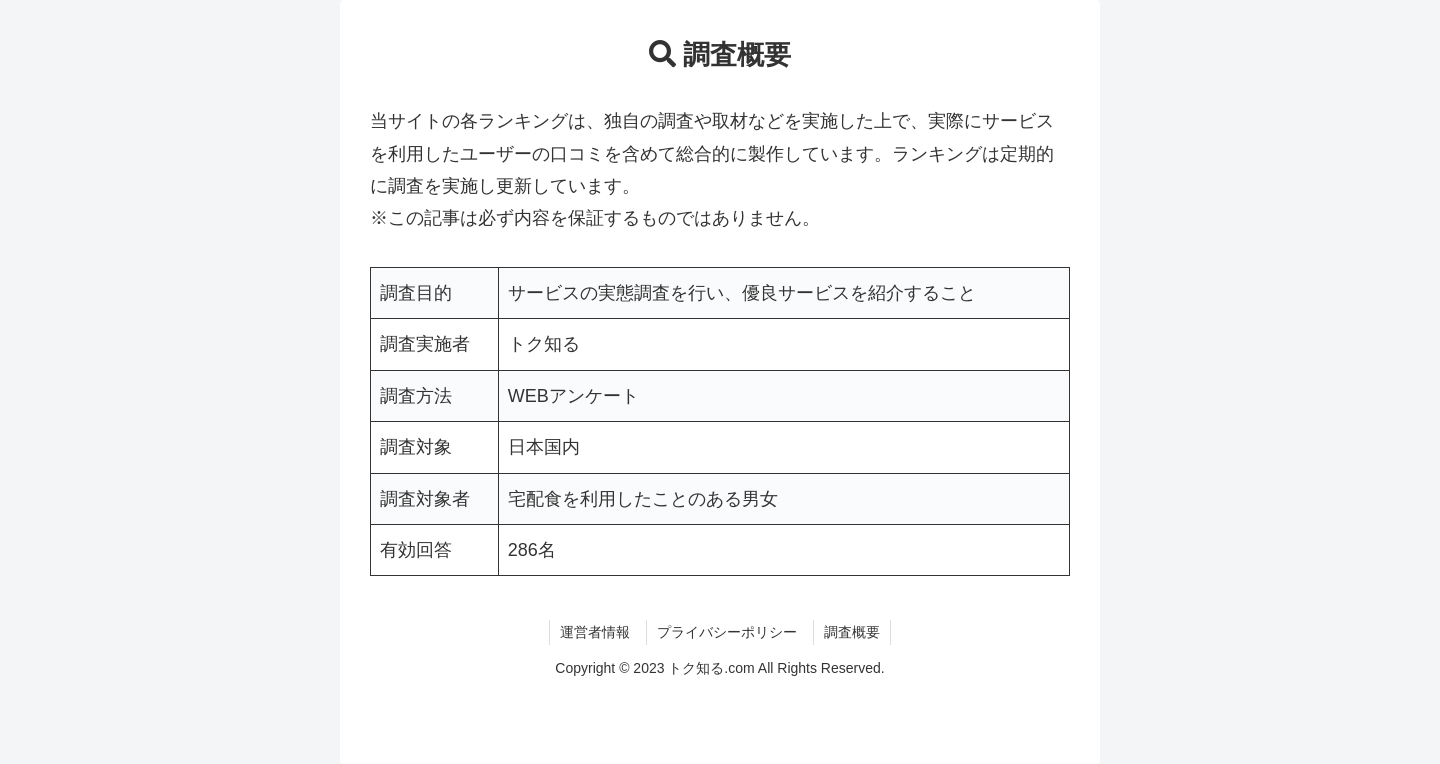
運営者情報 (595, 632)
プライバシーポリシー (727, 632)
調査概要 (852, 632)
